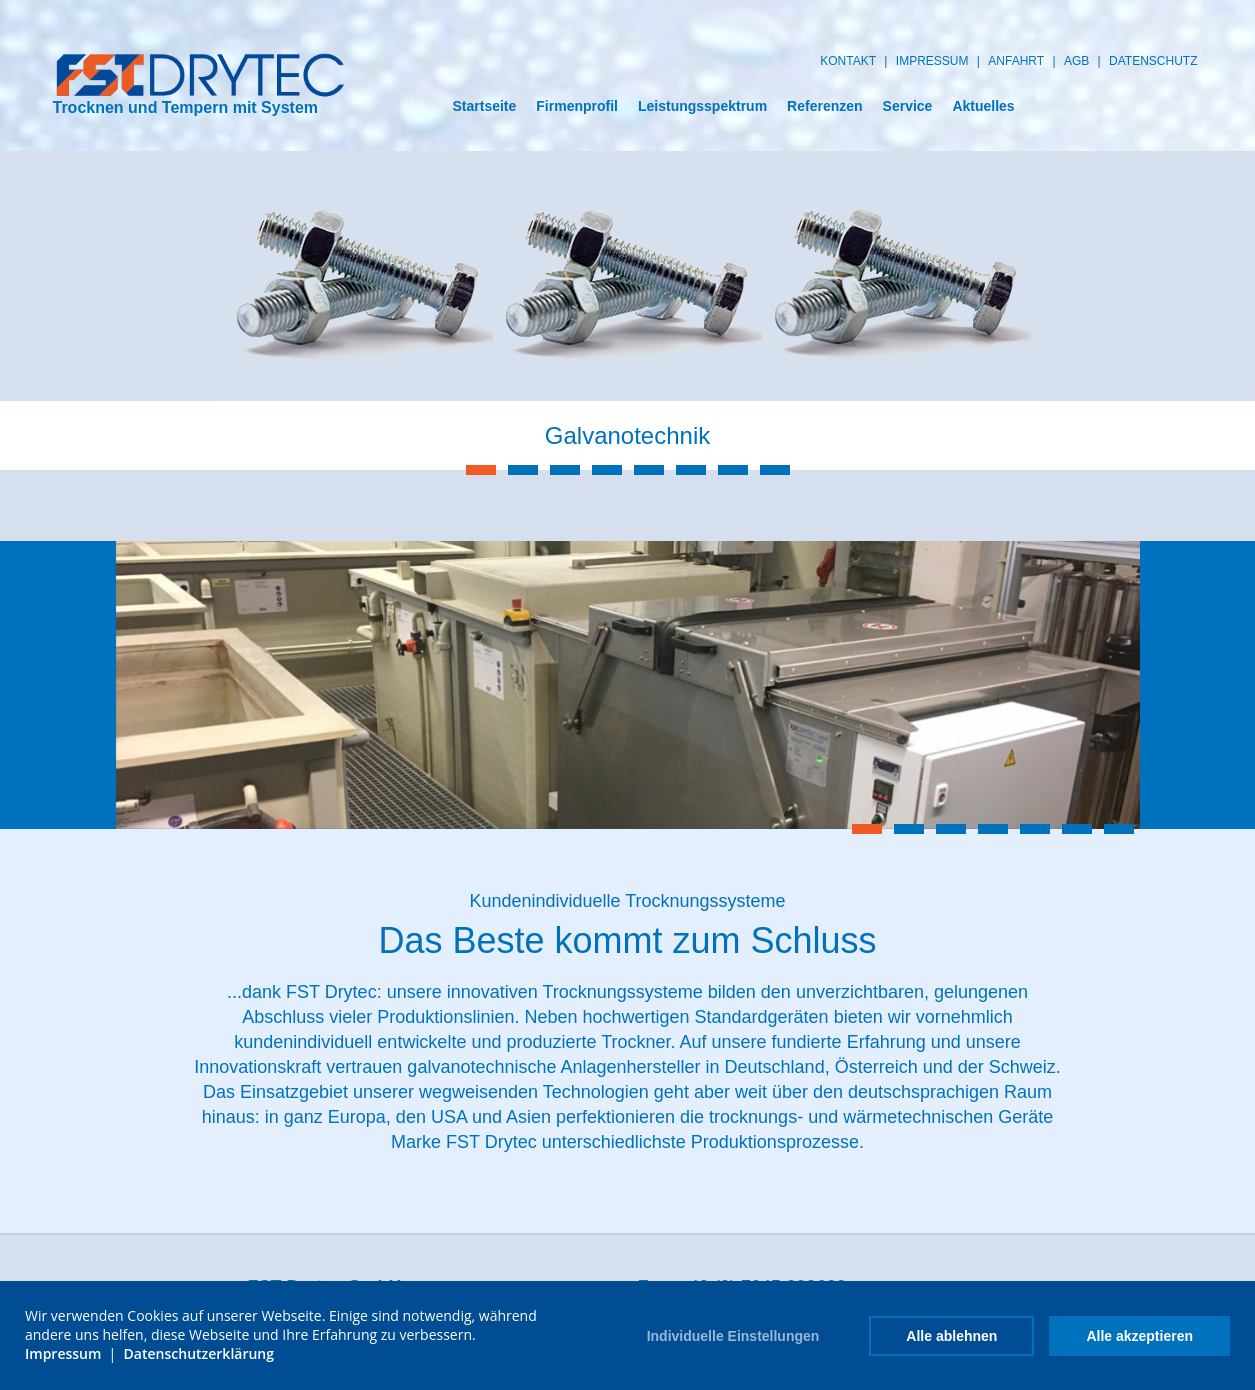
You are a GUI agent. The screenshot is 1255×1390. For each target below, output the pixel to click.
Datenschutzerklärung (199, 1353)
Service (908, 106)
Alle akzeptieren (1139, 1336)
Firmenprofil (577, 106)
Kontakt (848, 61)
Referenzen (824, 106)
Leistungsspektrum (702, 106)
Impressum (932, 61)
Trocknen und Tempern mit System (199, 84)
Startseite (484, 106)
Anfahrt (1016, 61)
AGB (1076, 61)
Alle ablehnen (951, 1336)
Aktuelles (983, 106)
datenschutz (1153, 61)
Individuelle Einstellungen (733, 1336)
